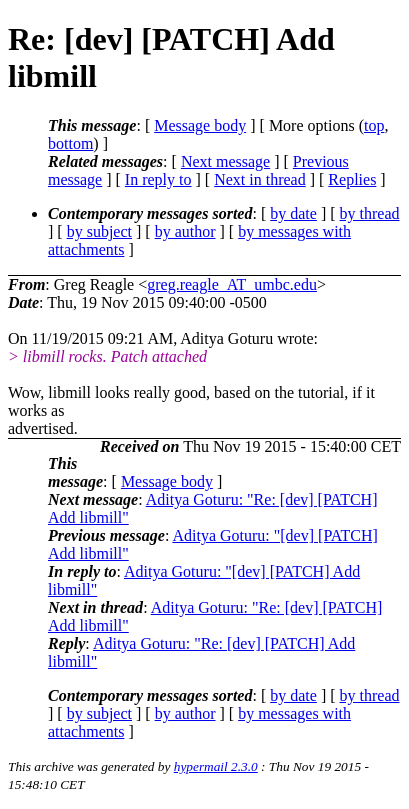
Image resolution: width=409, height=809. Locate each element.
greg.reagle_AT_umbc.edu (232, 284)
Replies (352, 179)
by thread (370, 213)
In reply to (158, 179)
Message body (200, 125)
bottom (70, 143)
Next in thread (260, 179)
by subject (99, 231)
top (374, 125)
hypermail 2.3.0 (216, 766)
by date (293, 213)
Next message (225, 161)
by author (185, 231)
